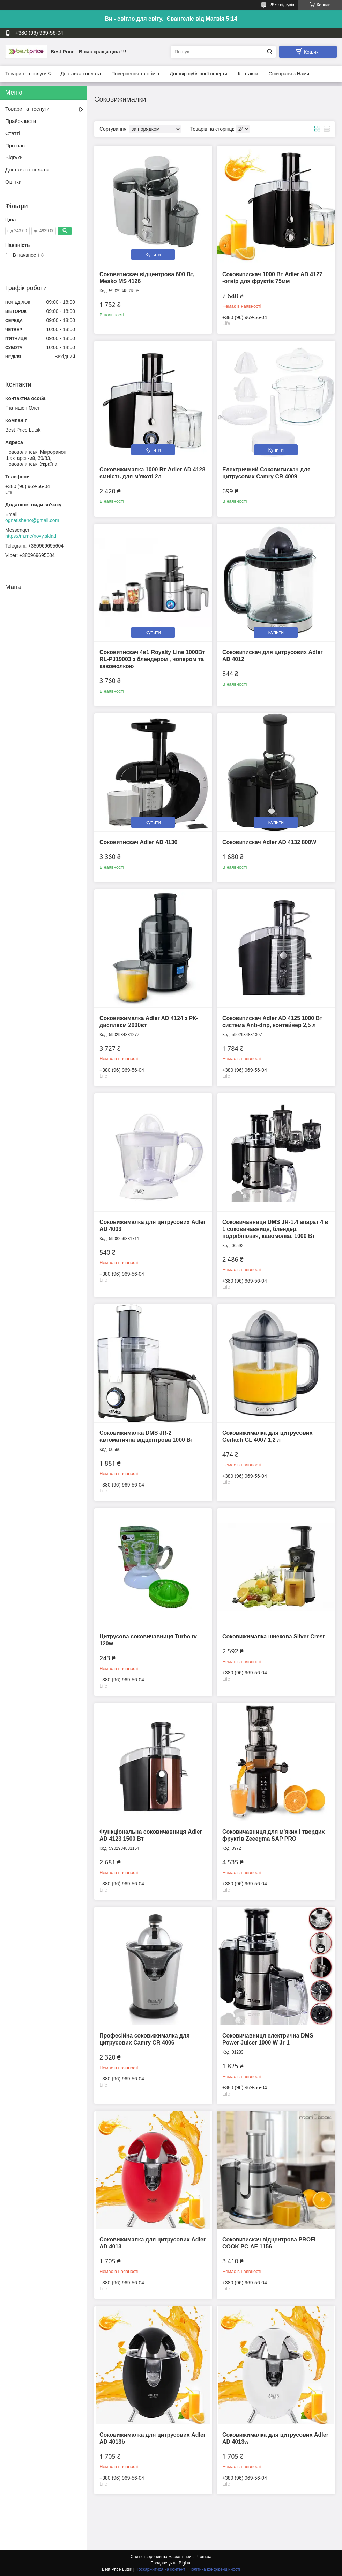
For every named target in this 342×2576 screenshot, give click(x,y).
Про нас (15, 145)
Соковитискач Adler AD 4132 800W (269, 842)
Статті (12, 133)
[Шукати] (269, 52)
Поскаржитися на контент (160, 2569)
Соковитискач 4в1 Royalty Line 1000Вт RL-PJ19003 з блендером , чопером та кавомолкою (152, 659)
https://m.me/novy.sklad (30, 536)
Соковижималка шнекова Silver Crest (273, 1636)
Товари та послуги (25, 73)
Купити (153, 254)
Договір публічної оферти (198, 73)
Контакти (248, 73)
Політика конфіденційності (214, 2569)
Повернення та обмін (135, 73)
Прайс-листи (20, 121)
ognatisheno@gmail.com (32, 520)
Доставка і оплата (80, 73)
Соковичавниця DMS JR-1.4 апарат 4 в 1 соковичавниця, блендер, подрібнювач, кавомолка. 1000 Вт (275, 1229)
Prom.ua (203, 2556)
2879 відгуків (281, 4)
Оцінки (13, 182)
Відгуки (14, 157)
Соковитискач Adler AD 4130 (138, 842)
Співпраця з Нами (289, 73)
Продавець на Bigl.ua (171, 2563)
